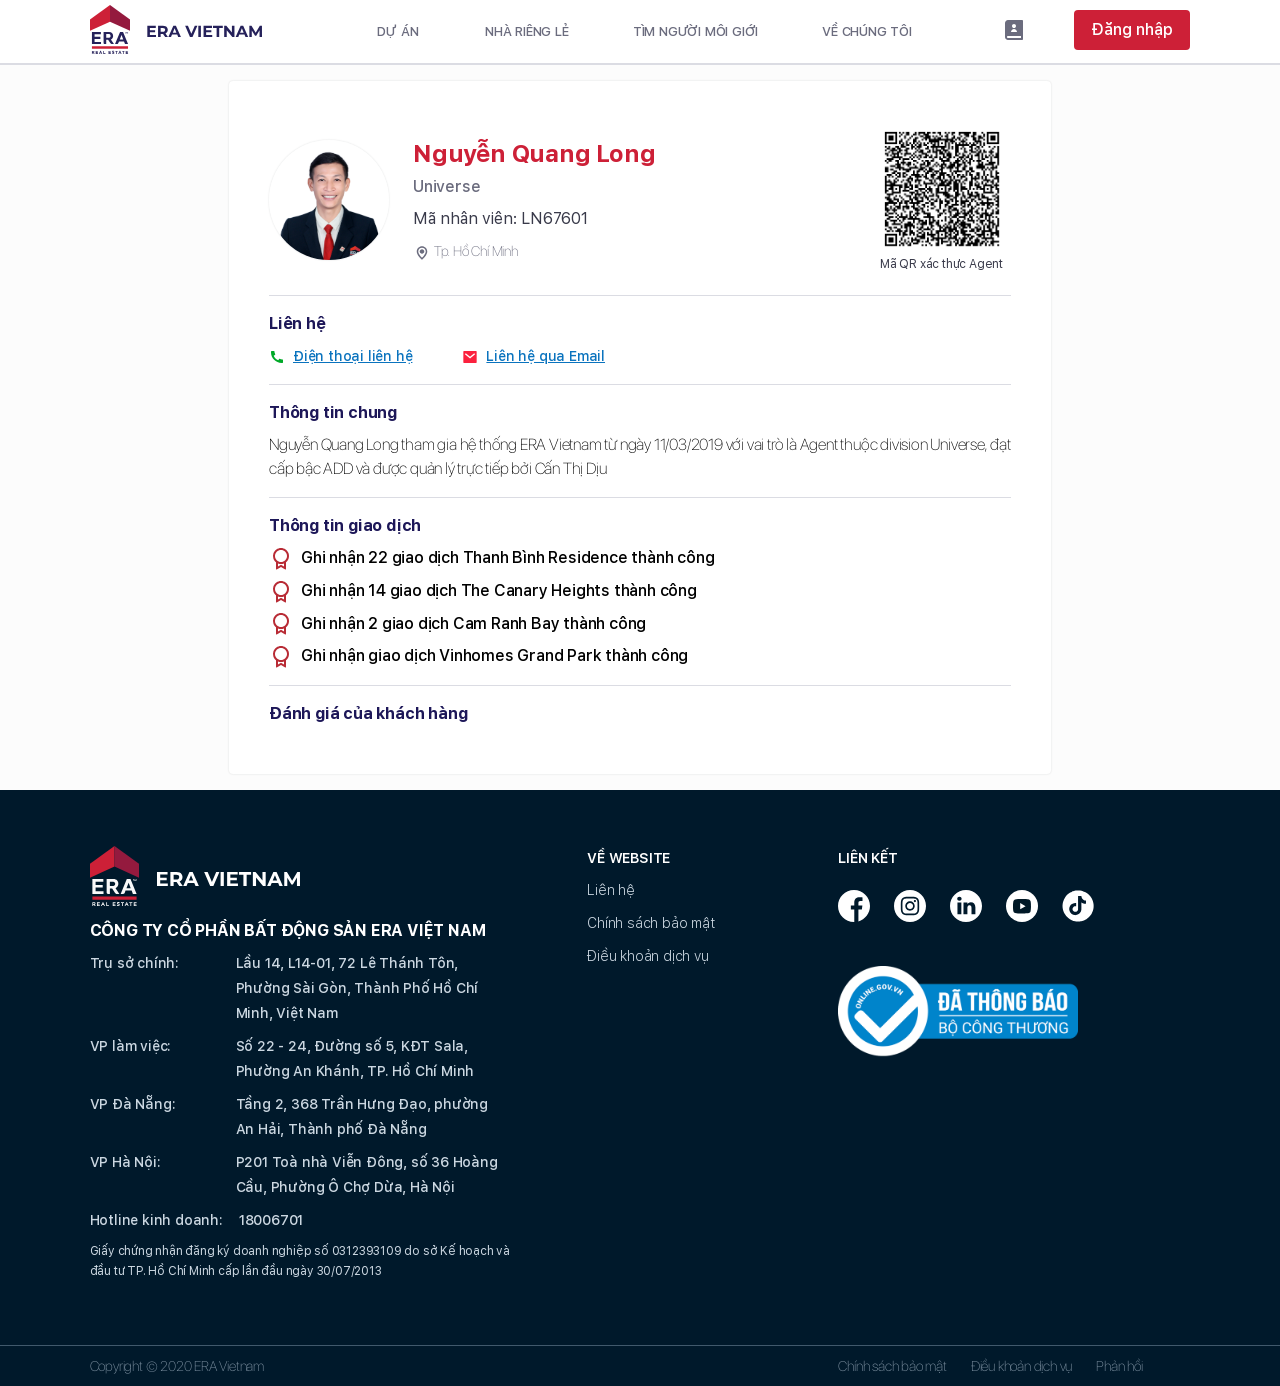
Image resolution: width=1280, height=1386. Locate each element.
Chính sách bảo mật (650, 923)
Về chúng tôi (867, 31)
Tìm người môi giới (695, 31)
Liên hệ (611, 890)
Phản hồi (1119, 1366)
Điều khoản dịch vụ (647, 956)
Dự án (397, 31)
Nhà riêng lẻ (527, 31)
